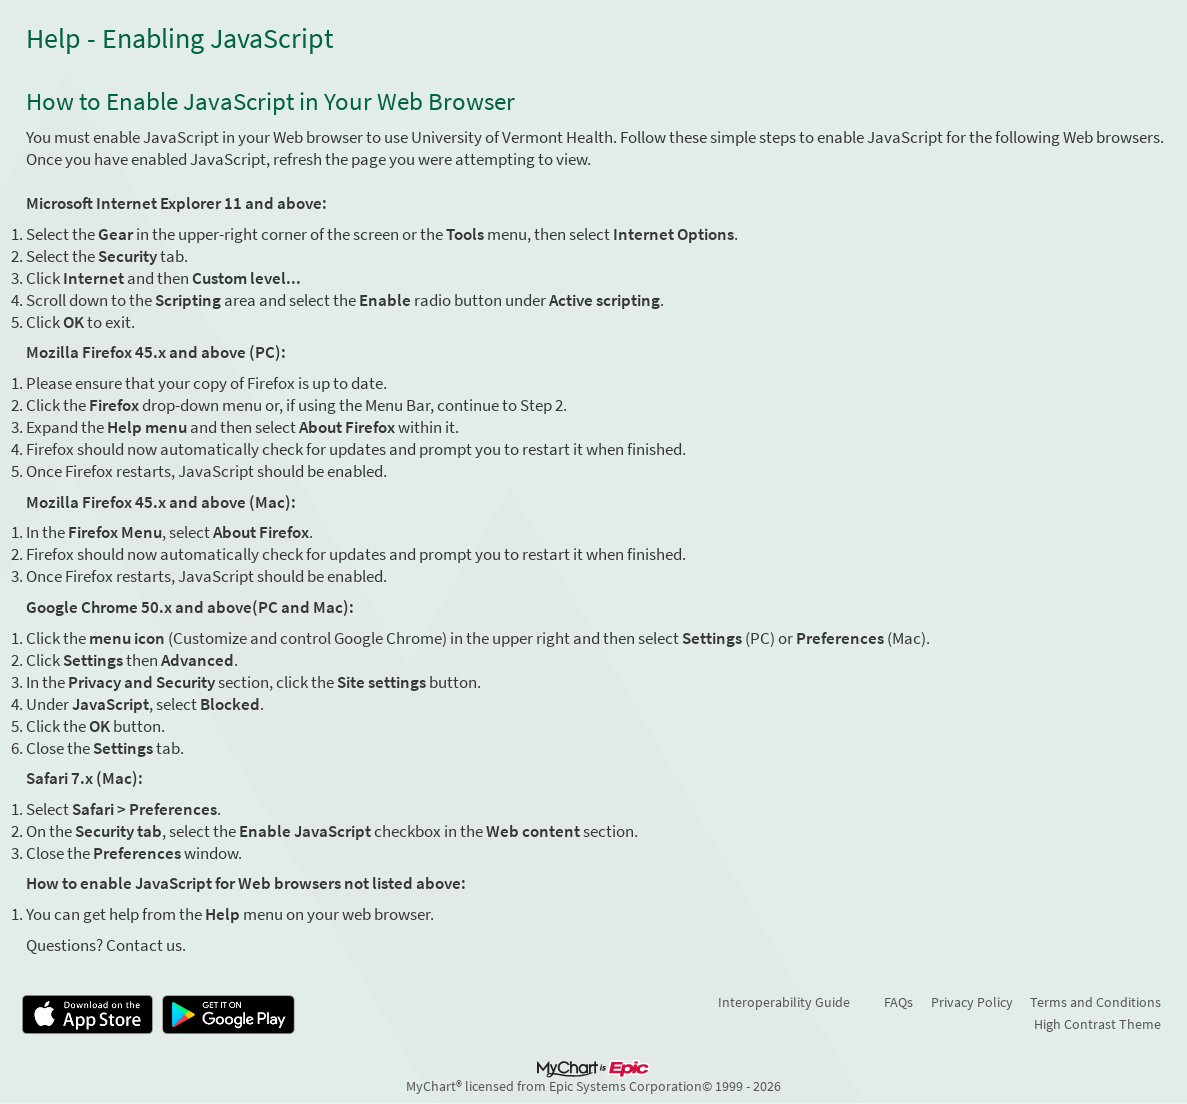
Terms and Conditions (1095, 1002)
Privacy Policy (972, 1002)
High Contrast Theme (1097, 1024)
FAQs (898, 1002)
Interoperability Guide (784, 1002)
